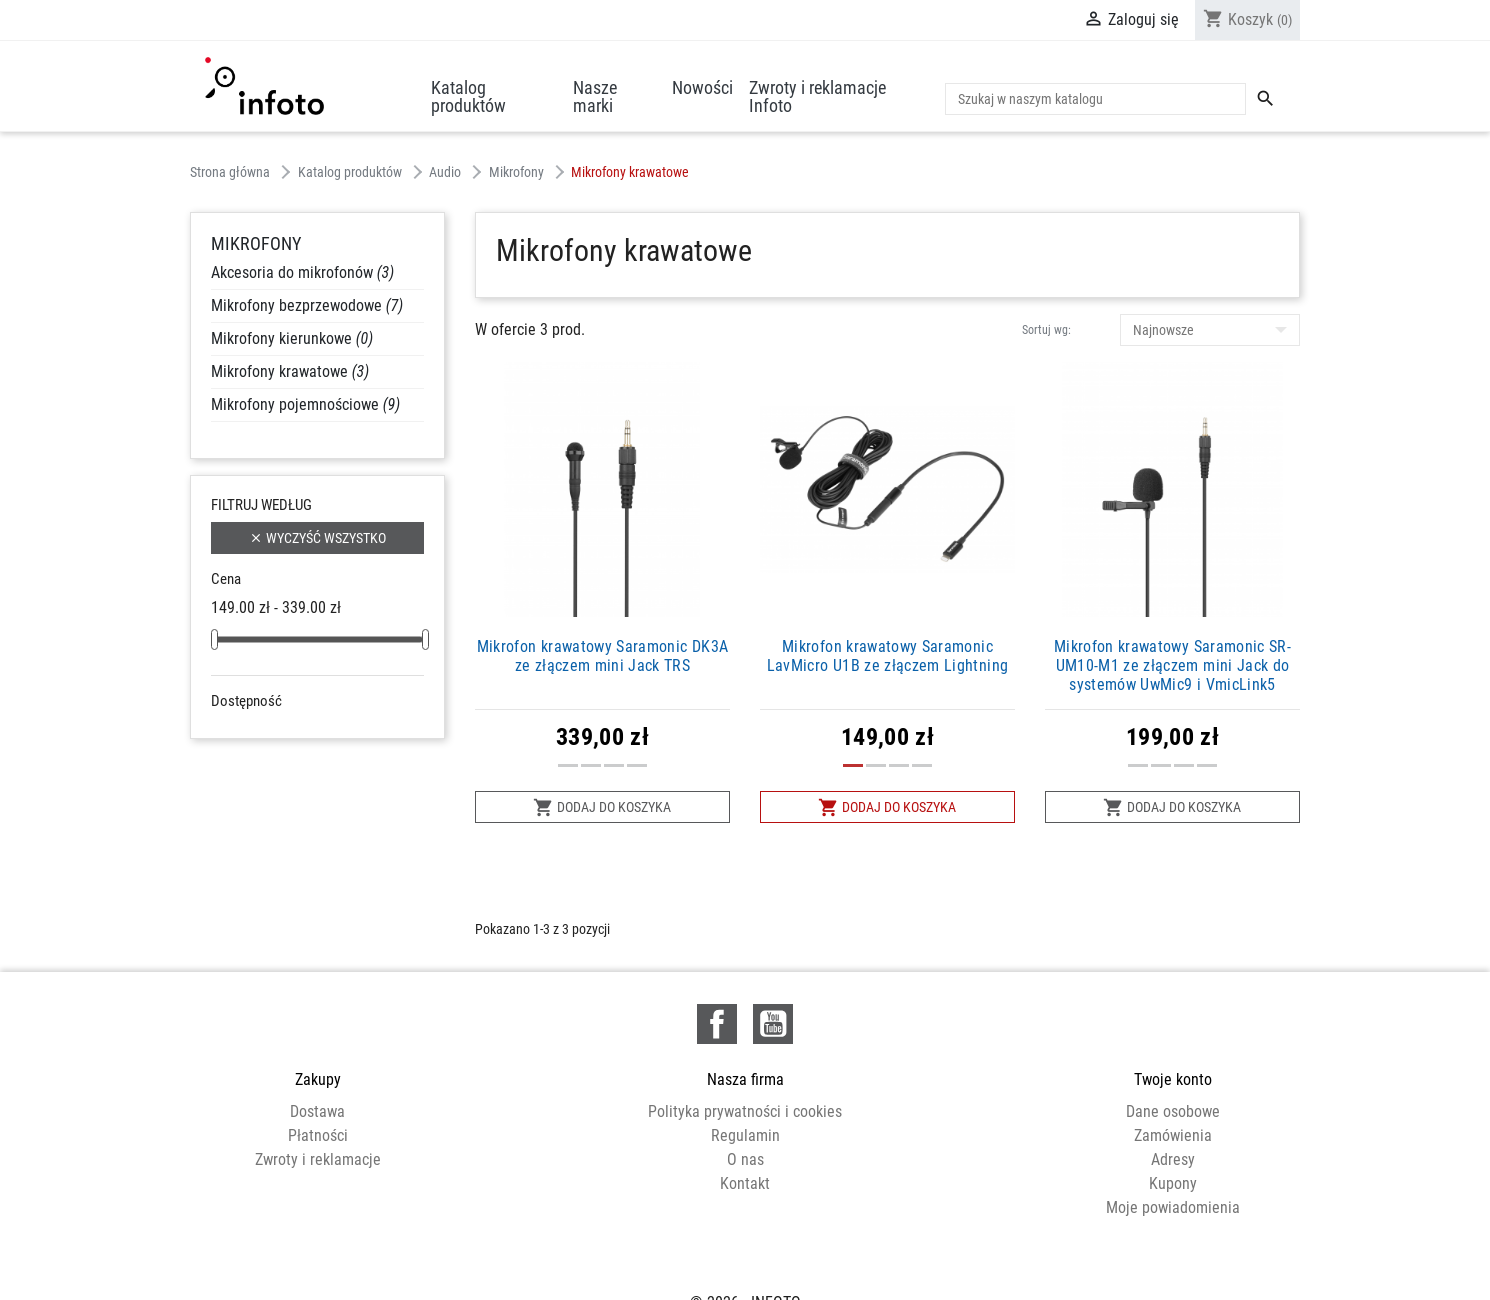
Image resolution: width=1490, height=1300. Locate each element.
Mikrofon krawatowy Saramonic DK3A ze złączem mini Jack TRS (603, 656)
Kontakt (745, 1183)
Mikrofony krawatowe (290, 371)
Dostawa (317, 1111)
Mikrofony (256, 243)
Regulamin (745, 1135)
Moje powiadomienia (1173, 1207)
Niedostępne (279, 730)
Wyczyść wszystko (317, 538)
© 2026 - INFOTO (745, 1263)
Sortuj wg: (1046, 330)
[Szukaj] (1095, 99)
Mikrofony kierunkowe (292, 338)
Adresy (1173, 1159)
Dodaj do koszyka (602, 807)
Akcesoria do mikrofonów (302, 272)
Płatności (318, 1135)
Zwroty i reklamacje (318, 1159)
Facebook (717, 1024)
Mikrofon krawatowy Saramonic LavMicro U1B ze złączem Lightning (888, 656)
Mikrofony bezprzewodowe (307, 305)
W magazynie (281, 754)
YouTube (773, 1024)
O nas (745, 1159)
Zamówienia (1173, 1135)
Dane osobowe (1173, 1111)
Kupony (1173, 1183)
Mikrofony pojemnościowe (305, 404)
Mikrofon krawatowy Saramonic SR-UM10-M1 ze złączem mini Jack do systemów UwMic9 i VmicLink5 (1172, 665)
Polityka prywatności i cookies (745, 1111)
